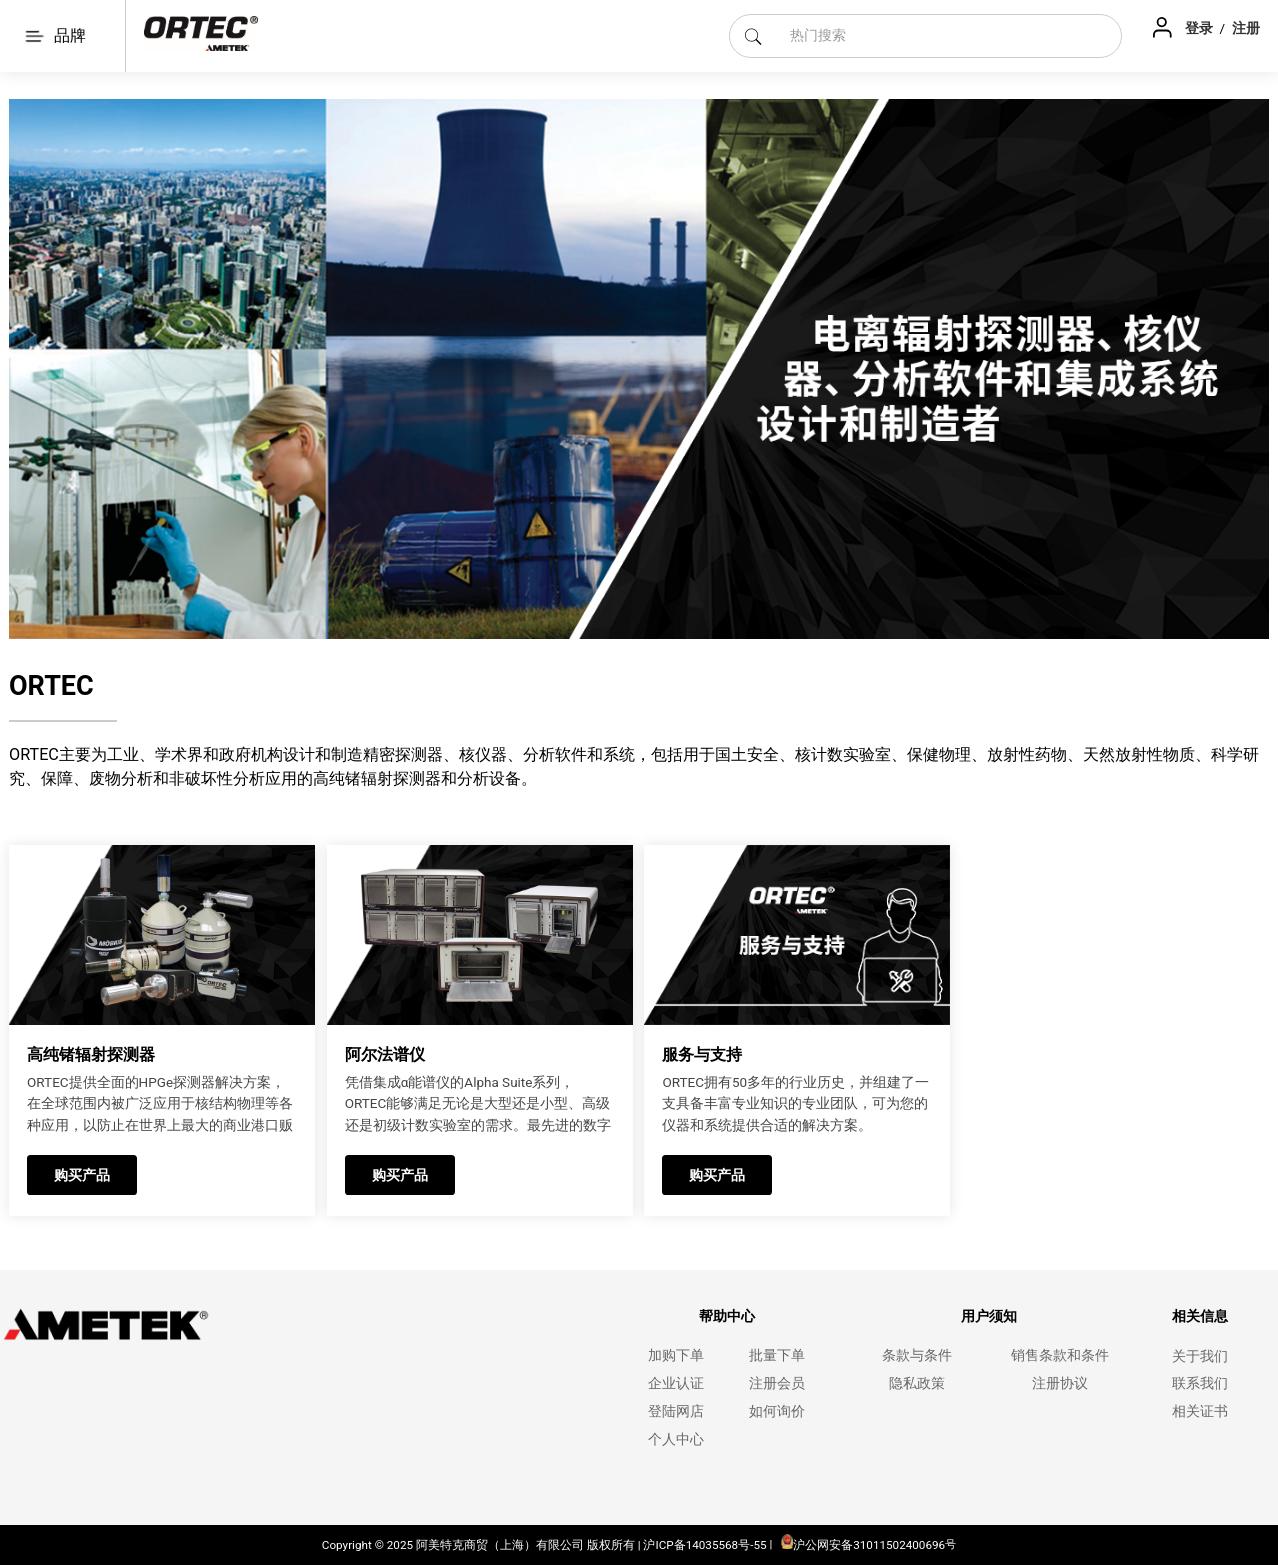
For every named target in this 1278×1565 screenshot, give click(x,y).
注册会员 (777, 1383)
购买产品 (82, 1175)
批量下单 (777, 1355)
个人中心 (676, 1439)
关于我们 (1200, 1356)
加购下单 (676, 1355)
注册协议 (1060, 1383)
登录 (1200, 28)
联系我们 (1200, 1383)
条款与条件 (917, 1355)
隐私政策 (917, 1383)
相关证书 (1200, 1411)
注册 (1246, 28)
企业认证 (676, 1383)
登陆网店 (676, 1411)
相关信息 (1200, 1316)
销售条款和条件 (1060, 1355)
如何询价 (777, 1411)
